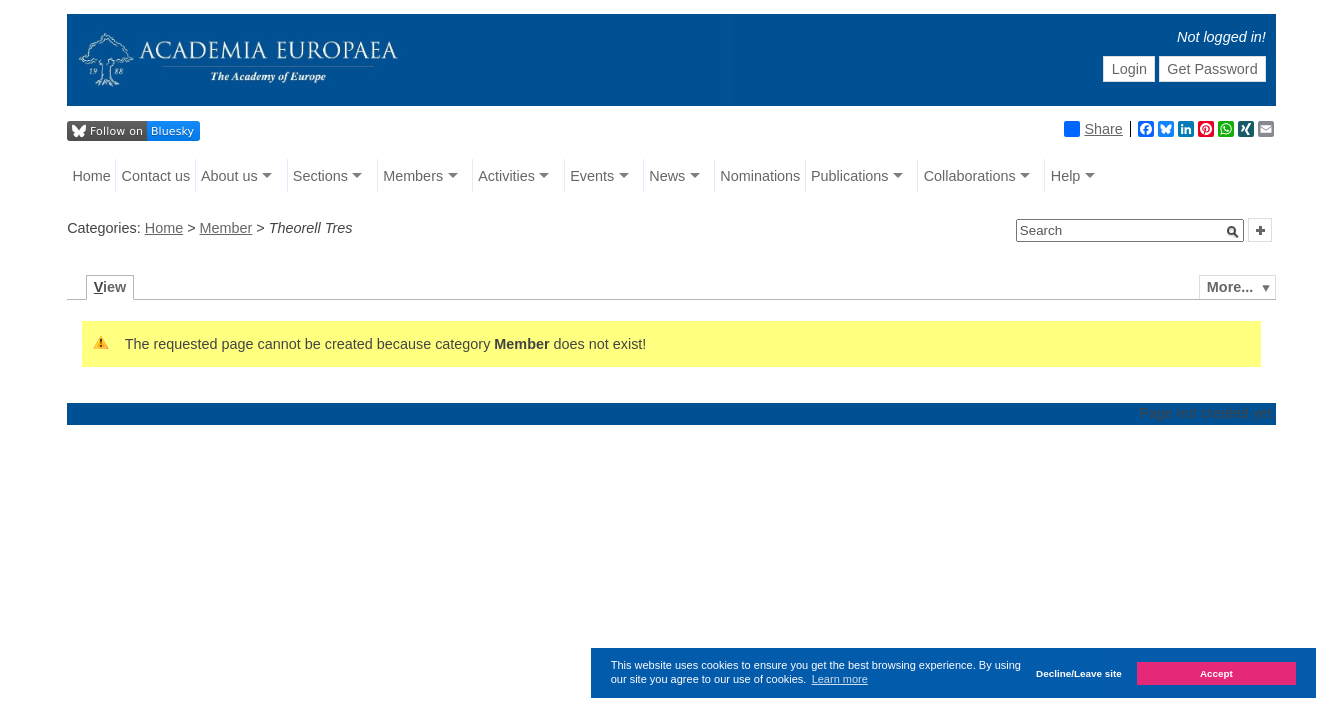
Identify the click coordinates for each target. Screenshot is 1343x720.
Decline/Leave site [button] (1079, 673)
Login (1129, 69)
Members (413, 176)
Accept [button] (1216, 673)
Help (1066, 176)
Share (1093, 129)
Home (91, 176)
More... (1230, 287)
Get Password (1212, 69)
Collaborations (970, 176)
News (667, 176)
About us (229, 176)
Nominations (760, 176)
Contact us (155, 176)
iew (110, 287)
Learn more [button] (840, 679)
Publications (850, 176)
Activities (506, 176)
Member (226, 228)
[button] (1233, 232)
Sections (320, 176)
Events (592, 176)
